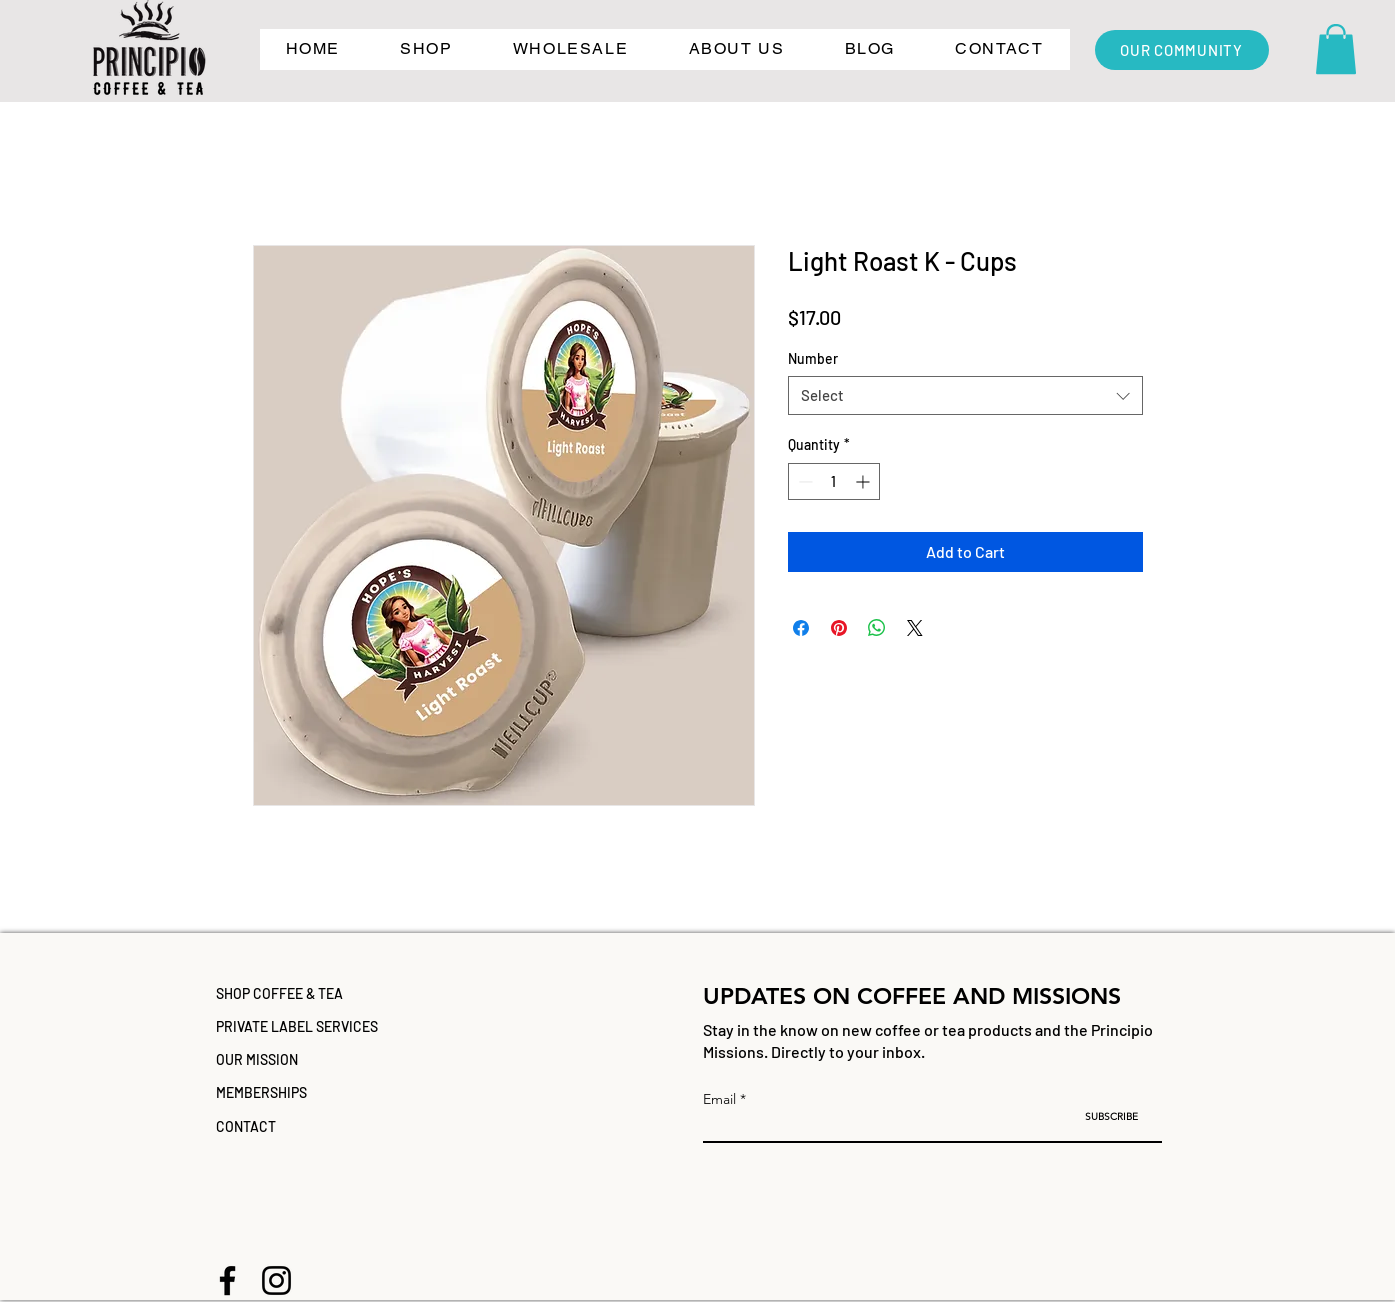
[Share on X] (915, 628)
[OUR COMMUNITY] (1182, 50)
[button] (426, 49)
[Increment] (864, 481)
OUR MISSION (257, 1059)
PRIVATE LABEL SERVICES (297, 1026)
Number (813, 358)
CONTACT (246, 1126)
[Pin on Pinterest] (839, 628)
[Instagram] (276, 1280)
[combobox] (965, 395)
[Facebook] (227, 1280)
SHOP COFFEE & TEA (279, 993)
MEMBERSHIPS (261, 1092)
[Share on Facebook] (801, 628)
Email (719, 1099)
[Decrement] (803, 481)
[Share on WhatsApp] (877, 628)
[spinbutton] (834, 481)
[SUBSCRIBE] (1111, 1117)
